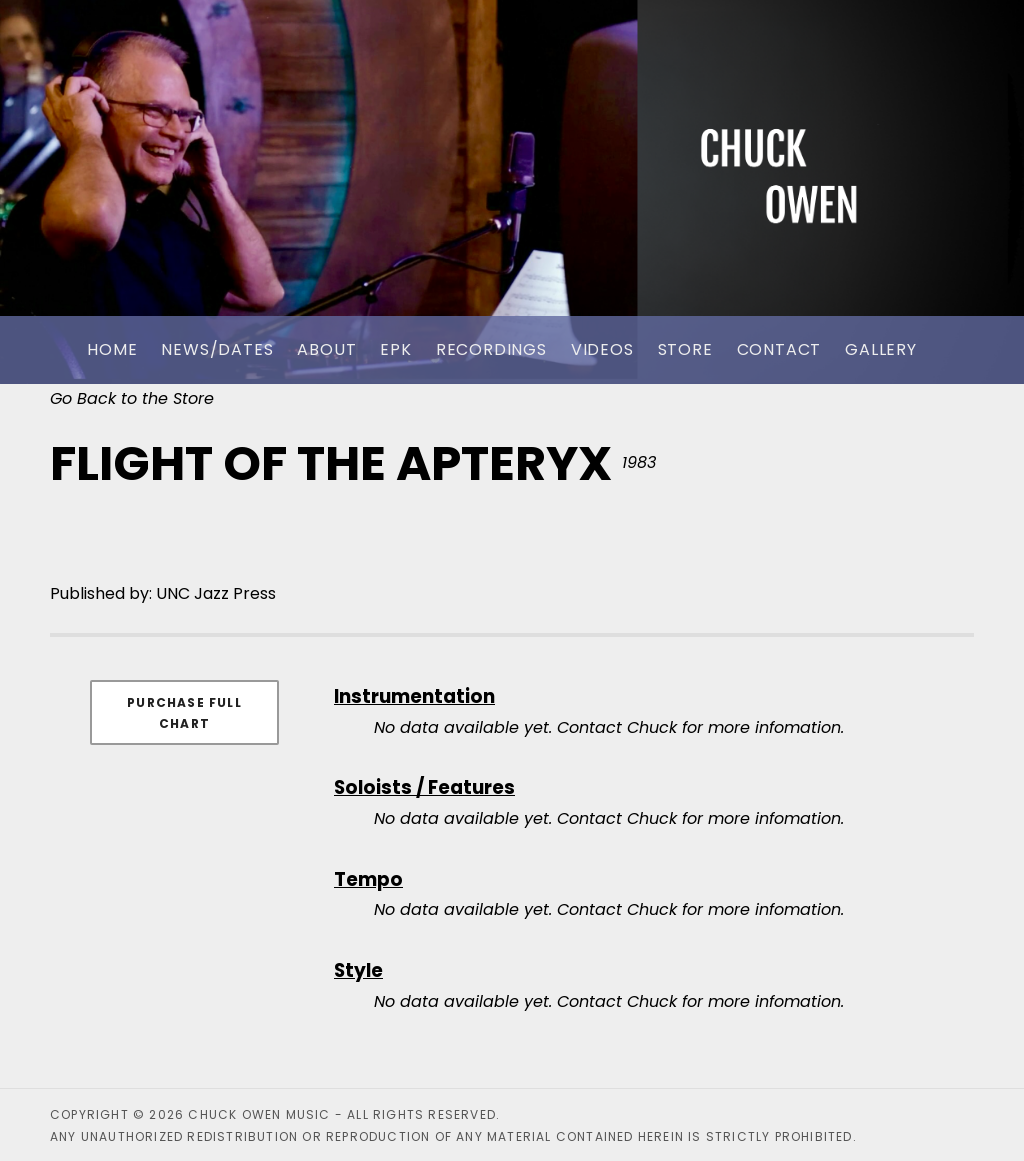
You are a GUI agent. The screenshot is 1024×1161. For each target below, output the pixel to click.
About (326, 349)
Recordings (491, 349)
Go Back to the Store (132, 398)
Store (685, 349)
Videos (602, 349)
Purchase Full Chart (184, 713)
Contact (779, 349)
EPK (395, 349)
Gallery (881, 349)
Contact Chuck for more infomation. (700, 727)
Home (112, 349)
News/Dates (217, 349)
